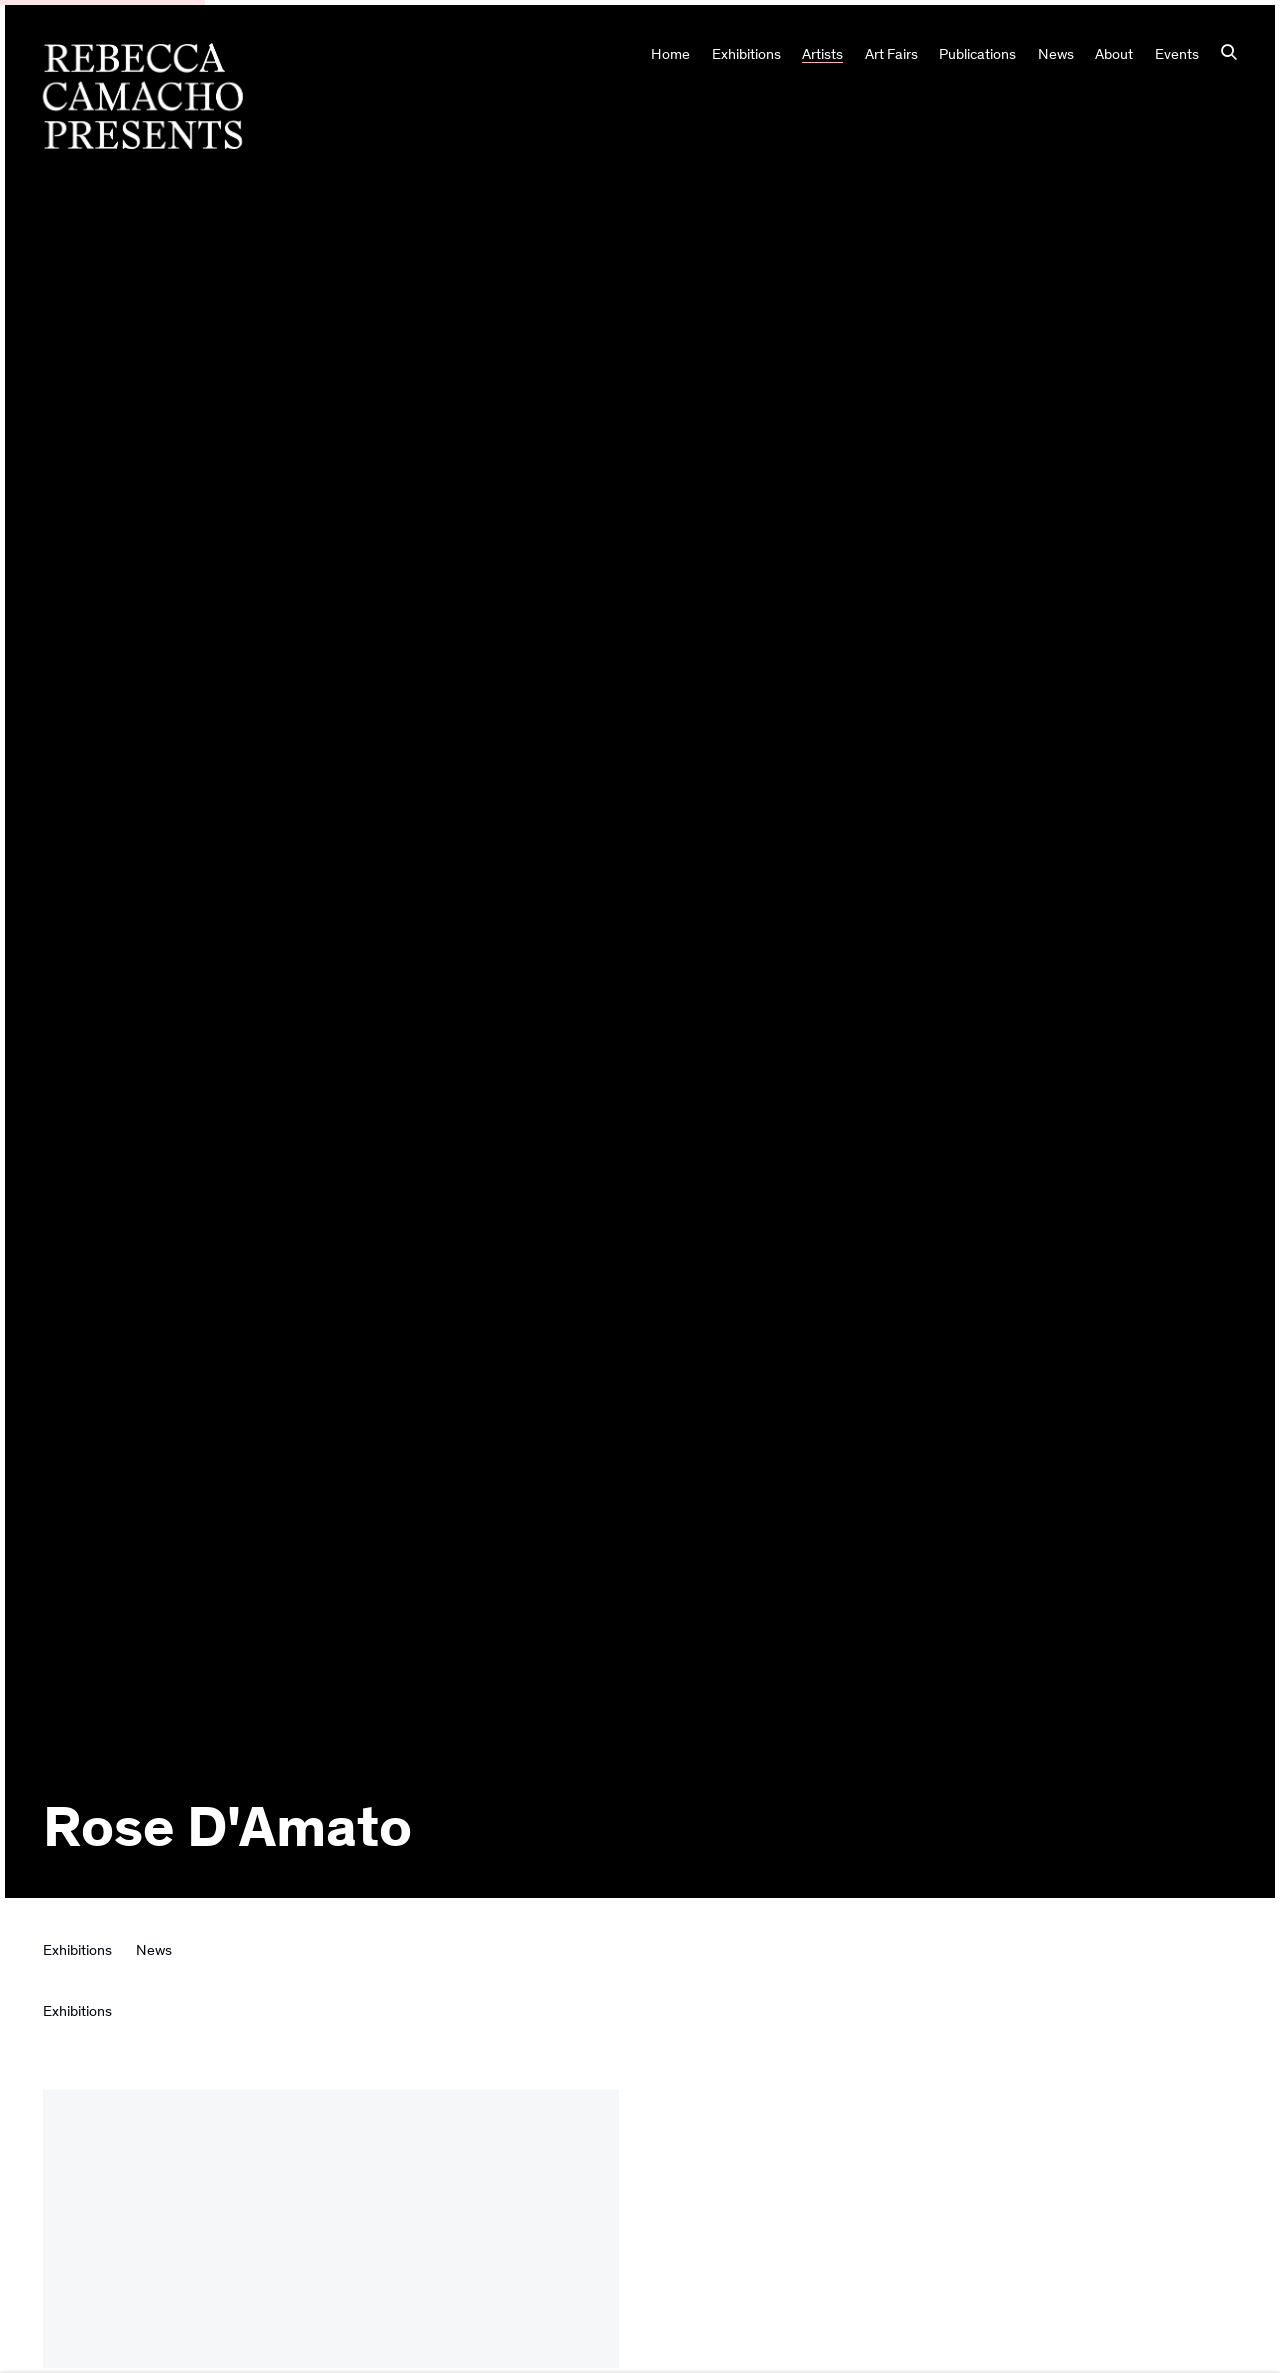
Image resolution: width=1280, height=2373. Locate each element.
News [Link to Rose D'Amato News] (154, 1950)
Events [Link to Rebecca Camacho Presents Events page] (1177, 54)
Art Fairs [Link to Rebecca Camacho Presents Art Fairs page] (891, 54)
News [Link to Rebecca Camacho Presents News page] (1056, 54)
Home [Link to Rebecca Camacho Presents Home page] (670, 54)
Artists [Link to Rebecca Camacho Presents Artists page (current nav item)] (822, 54)
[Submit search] (1229, 54)
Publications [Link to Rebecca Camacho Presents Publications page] (977, 54)
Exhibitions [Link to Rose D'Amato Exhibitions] (77, 1950)
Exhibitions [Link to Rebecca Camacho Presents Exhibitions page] (746, 54)
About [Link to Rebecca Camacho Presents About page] (1114, 54)
